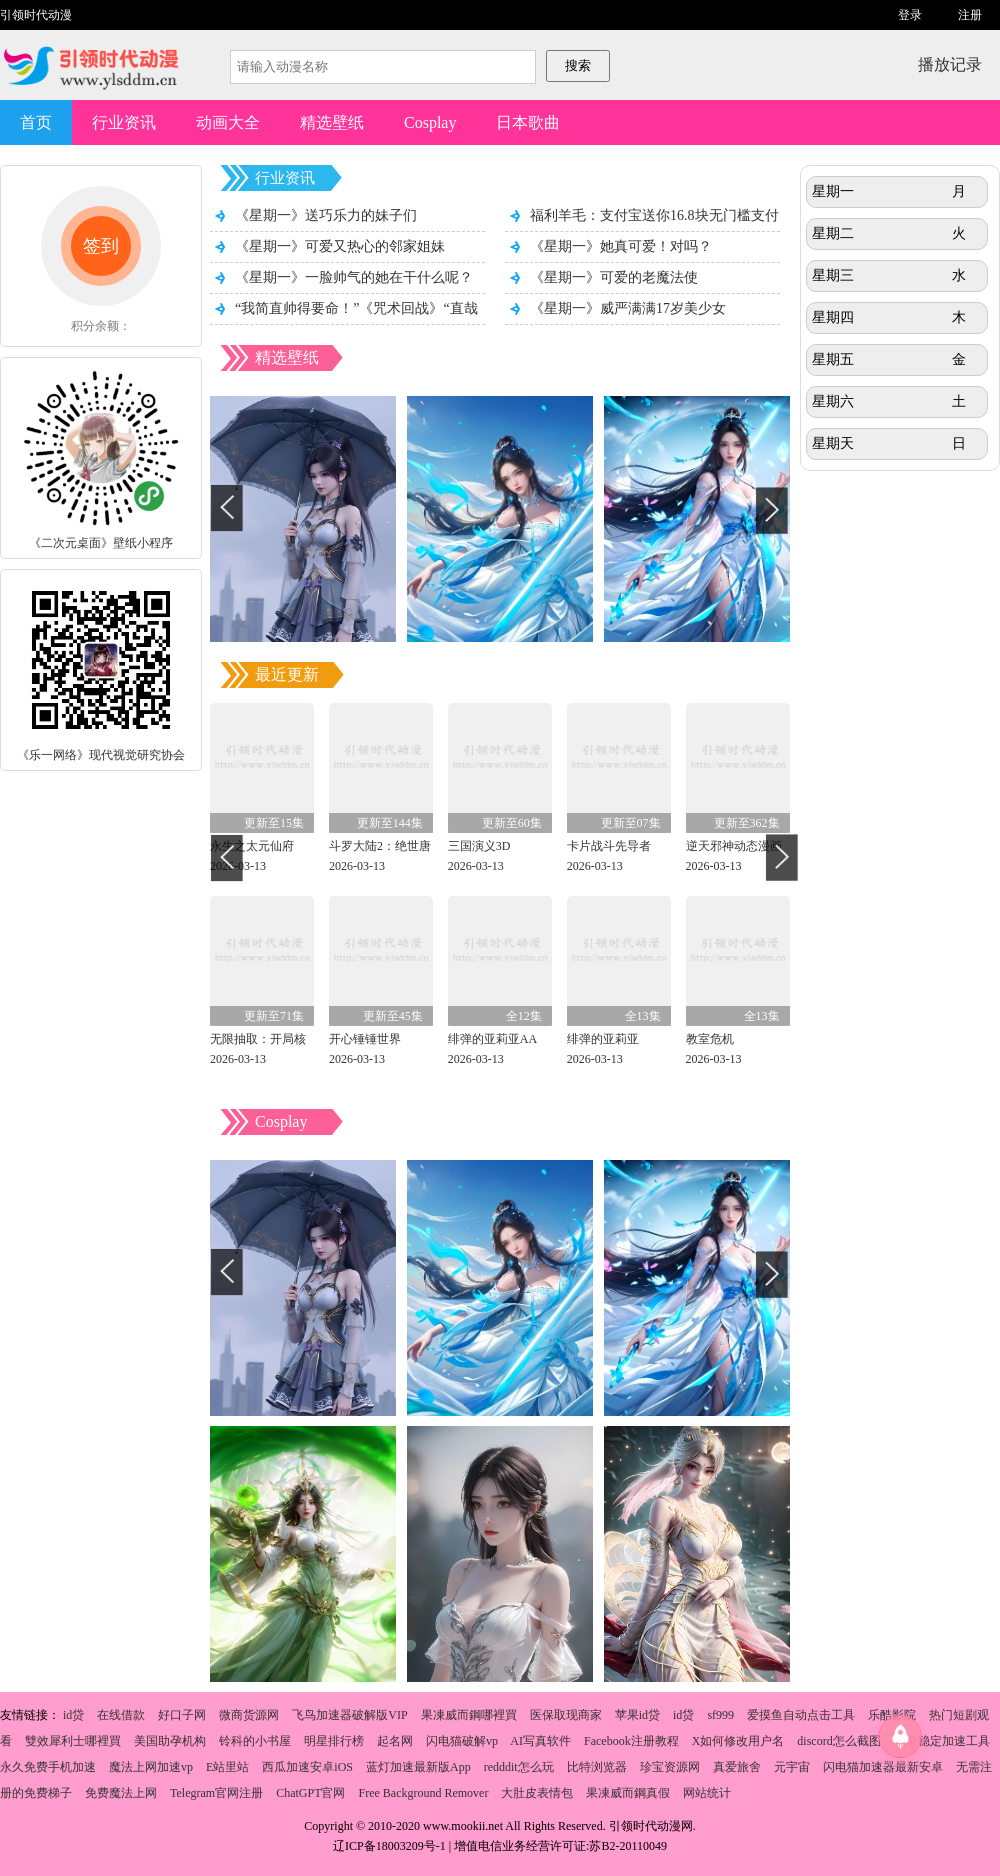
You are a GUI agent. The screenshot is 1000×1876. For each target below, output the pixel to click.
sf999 (720, 1715)
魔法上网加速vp (151, 1767)
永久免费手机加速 (48, 1767)
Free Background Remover (423, 1793)
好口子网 (182, 1715)
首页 (36, 122)
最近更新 (287, 674)
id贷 (73, 1715)
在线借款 (121, 1715)
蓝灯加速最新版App (418, 1767)
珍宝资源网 (670, 1767)
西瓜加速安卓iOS (307, 1767)
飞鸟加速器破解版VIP (349, 1715)
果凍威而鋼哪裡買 (469, 1715)
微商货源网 (249, 1715)
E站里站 (227, 1767)
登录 (910, 15)
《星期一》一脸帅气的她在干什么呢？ (354, 277)
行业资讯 (124, 122)
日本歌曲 (528, 122)
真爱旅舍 (737, 1767)
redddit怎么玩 (519, 1767)
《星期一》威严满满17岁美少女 (628, 308)
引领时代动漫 (36, 15)
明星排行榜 (334, 1741)
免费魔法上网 (121, 1793)
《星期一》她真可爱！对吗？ (621, 246)
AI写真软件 (540, 1741)
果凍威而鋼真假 (628, 1793)
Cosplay (430, 122)
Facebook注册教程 (631, 1741)
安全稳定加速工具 (942, 1741)
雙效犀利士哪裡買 (73, 1741)
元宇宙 (792, 1767)
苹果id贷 (637, 1715)
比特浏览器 (597, 1767)
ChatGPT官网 (310, 1793)
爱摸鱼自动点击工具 (801, 1715)
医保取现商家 (566, 1715)
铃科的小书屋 (255, 1741)
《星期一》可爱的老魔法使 (614, 277)
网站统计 (707, 1793)
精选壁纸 (332, 122)
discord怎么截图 (838, 1741)
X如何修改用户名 (738, 1741)
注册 (970, 15)
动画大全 (228, 122)
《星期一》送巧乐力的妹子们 (326, 215)
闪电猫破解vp (462, 1741)
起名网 (395, 1741)
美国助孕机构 (170, 1741)
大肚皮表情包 (537, 1793)
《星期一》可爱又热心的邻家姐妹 (340, 246)
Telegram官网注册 (216, 1793)
